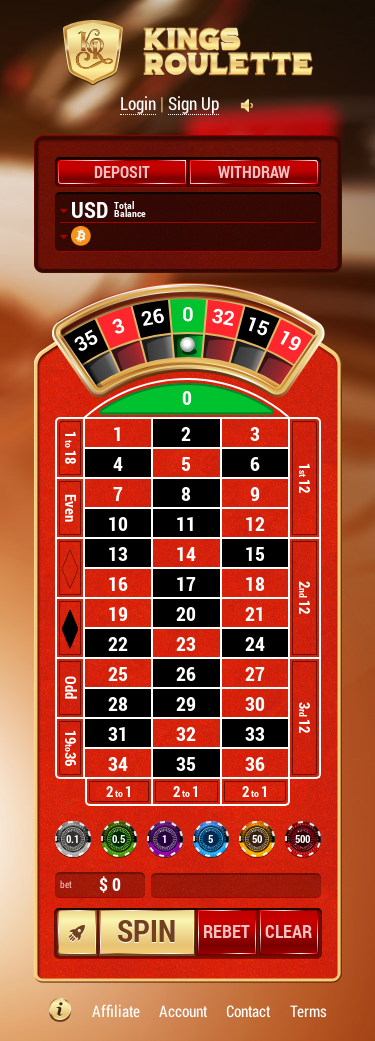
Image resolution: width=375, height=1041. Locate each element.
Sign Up (193, 103)
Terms (308, 1011)
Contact (248, 1011)
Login (138, 103)
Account (183, 1011)
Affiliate (116, 1011)
